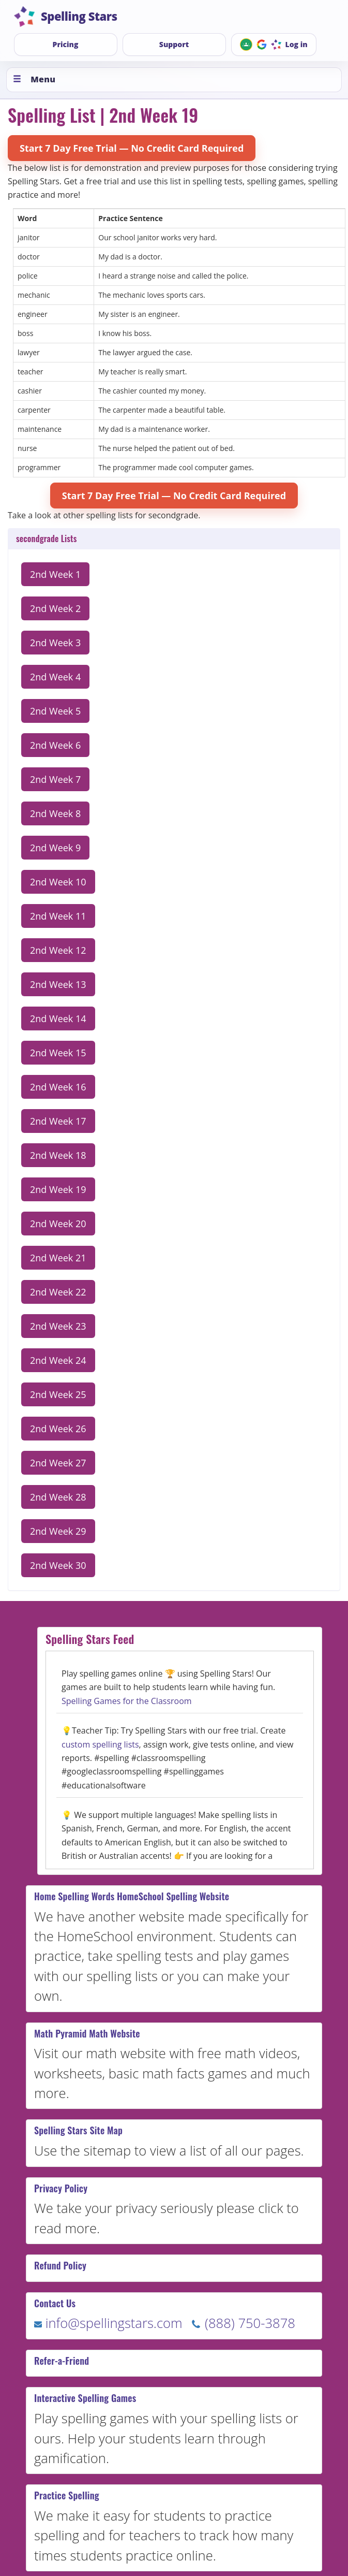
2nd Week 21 (58, 1257)
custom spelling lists (100, 1744)
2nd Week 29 (58, 1531)
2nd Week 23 (58, 1326)
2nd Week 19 (58, 1189)
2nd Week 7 (55, 779)
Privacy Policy (60, 2188)
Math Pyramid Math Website (87, 2033)
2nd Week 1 (55, 574)
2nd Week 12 (58, 950)
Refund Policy (60, 2265)
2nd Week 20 (58, 1223)
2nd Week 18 (58, 1155)
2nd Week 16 (58, 1087)
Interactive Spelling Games (85, 2398)
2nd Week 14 (58, 1018)
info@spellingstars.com (108, 2323)
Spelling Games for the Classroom (127, 1701)
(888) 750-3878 (243, 2323)
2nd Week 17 (58, 1121)
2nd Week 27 (58, 1463)
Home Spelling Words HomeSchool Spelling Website (131, 1896)
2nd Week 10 (58, 882)
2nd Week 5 (55, 711)
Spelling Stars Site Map (78, 2130)
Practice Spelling (66, 2495)
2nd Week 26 (58, 1428)
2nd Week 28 (58, 1497)
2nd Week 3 (55, 642)
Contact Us (54, 2303)
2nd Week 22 (58, 1292)
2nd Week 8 (55, 813)
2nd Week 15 (58, 1052)
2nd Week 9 (55, 847)
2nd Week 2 (55, 608)
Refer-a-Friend (61, 2360)
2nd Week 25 (58, 1394)
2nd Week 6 (55, 745)
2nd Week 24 (58, 1360)
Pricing (66, 44)
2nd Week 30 (58, 1565)
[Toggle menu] (174, 79)
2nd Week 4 (55, 677)
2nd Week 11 (58, 916)
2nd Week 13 (58, 984)
